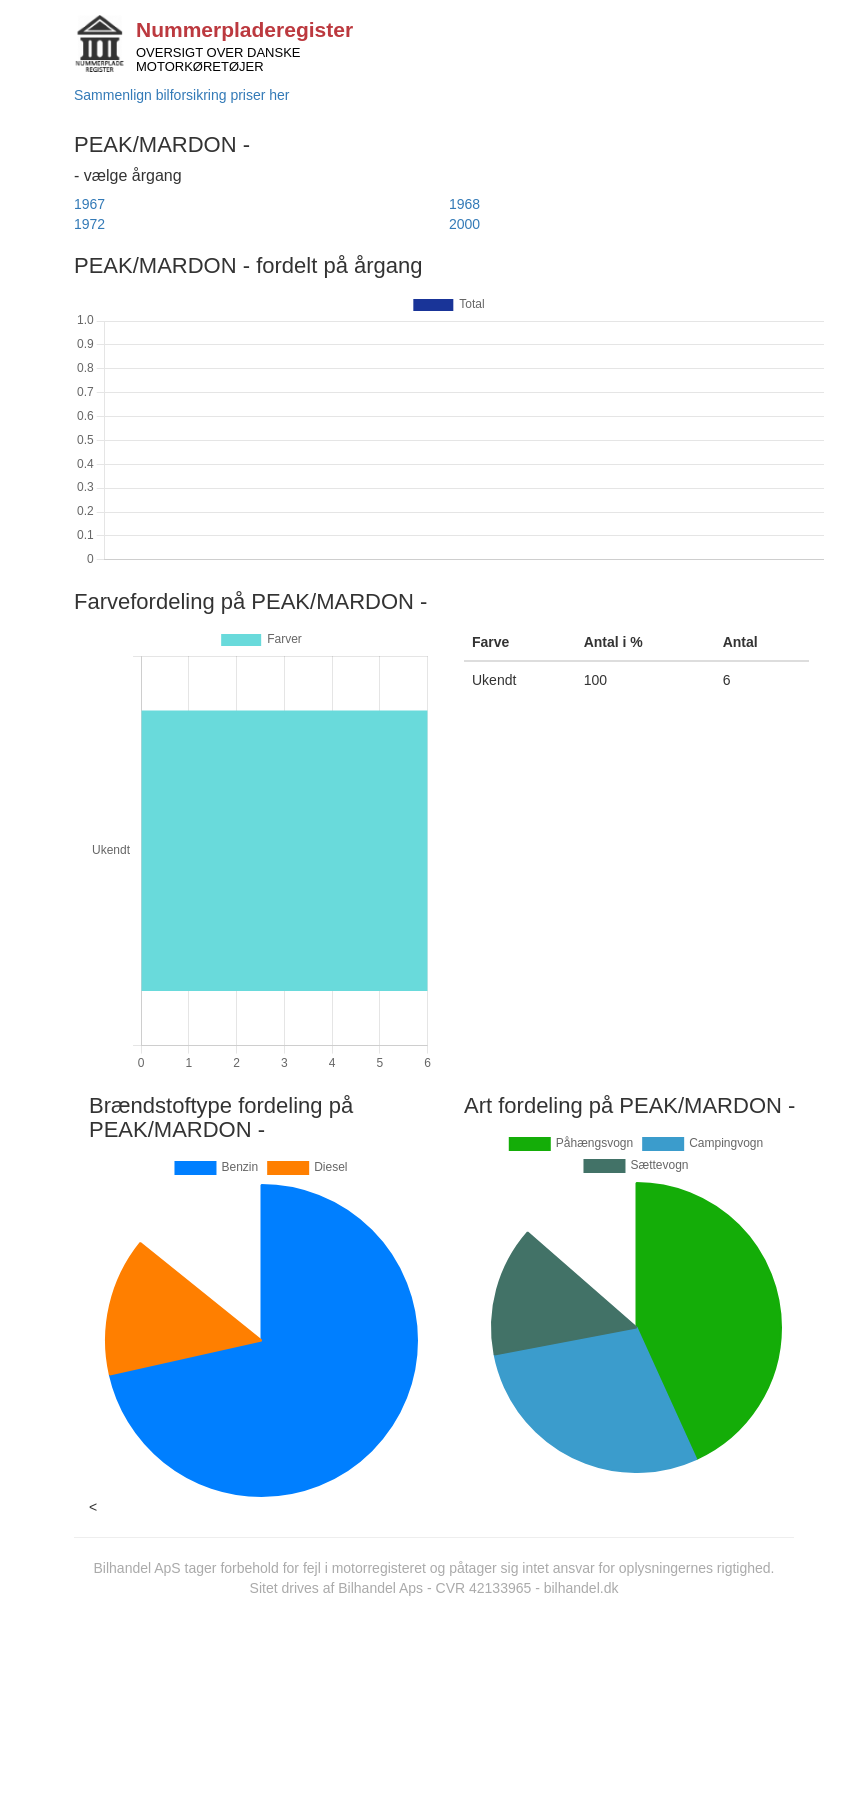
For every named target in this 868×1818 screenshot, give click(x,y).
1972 (89, 224)
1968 (464, 204)
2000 (464, 224)
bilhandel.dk (581, 1588)
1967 (89, 204)
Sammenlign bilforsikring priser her (182, 95)
